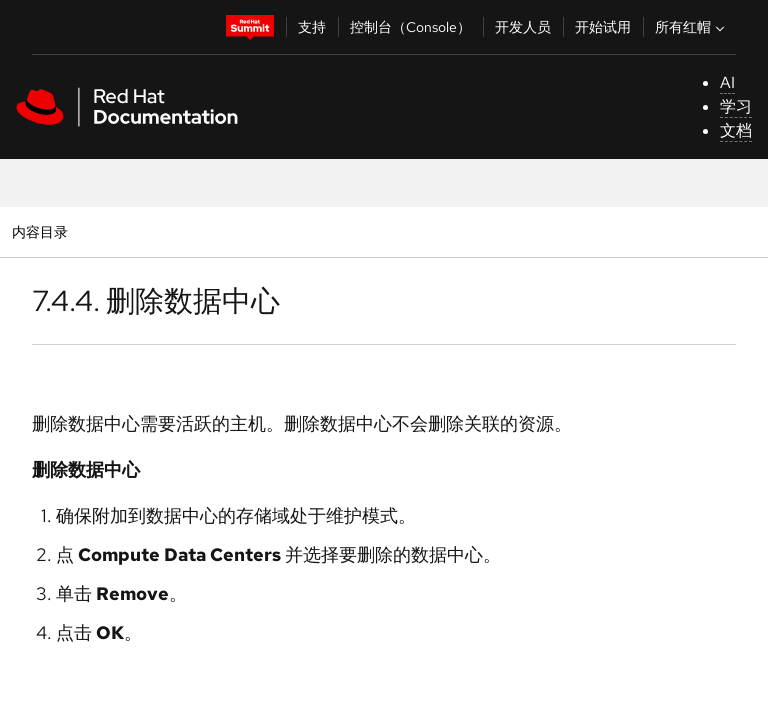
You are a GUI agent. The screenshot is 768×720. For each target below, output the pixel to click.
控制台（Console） (410, 27)
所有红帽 (692, 27)
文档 (736, 130)
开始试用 (603, 27)
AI (727, 82)
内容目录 (39, 231)
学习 (736, 106)
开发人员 (523, 27)
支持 (312, 27)
